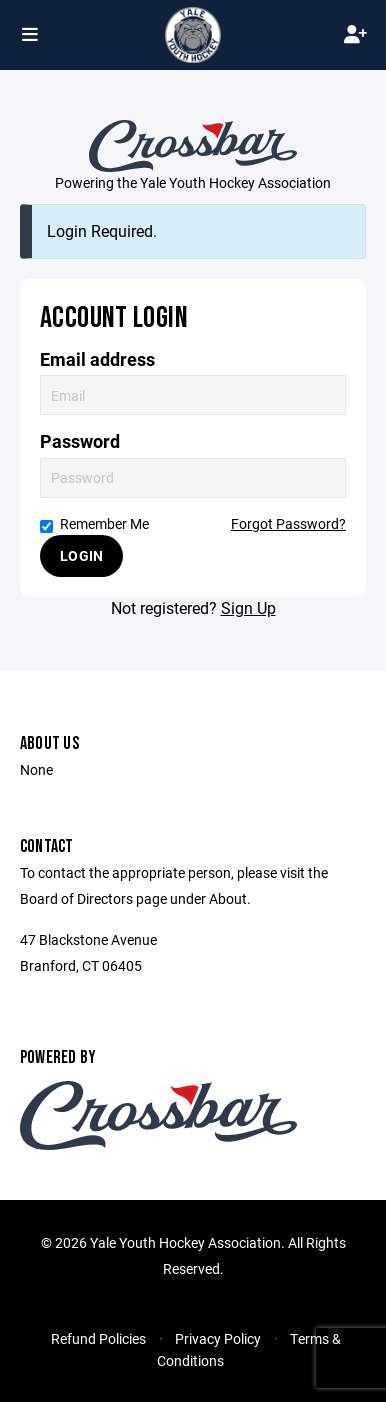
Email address (97, 359)
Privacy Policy (218, 1338)
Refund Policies (98, 1338)
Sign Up (248, 607)
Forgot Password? (288, 523)
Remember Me (94, 523)
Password (80, 441)
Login (81, 555)
